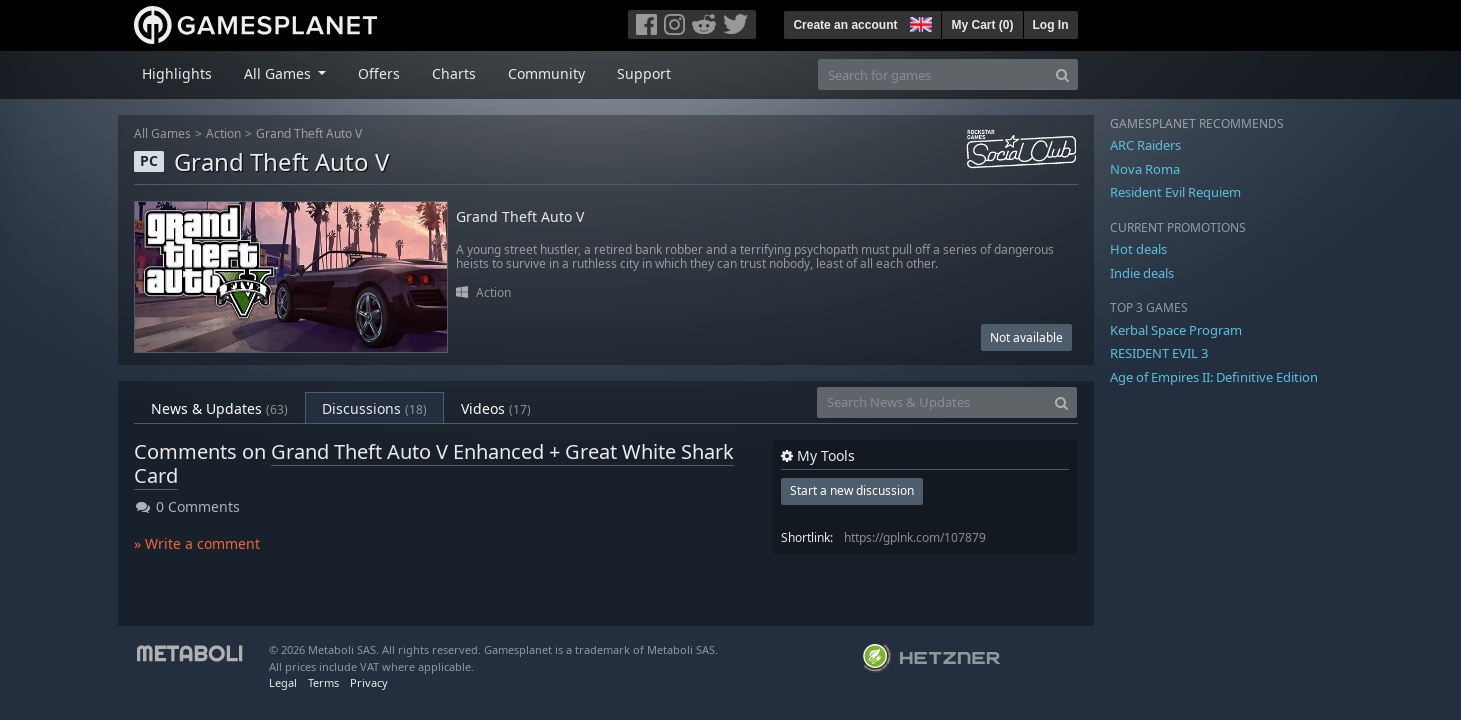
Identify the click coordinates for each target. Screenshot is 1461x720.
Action (223, 133)
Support (644, 73)
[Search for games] (933, 74)
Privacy (369, 682)
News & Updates (219, 408)
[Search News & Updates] (932, 402)
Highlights (177, 73)
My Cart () (982, 25)
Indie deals (1142, 273)
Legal (283, 682)
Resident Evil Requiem (1175, 192)
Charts (454, 73)
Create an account (845, 25)
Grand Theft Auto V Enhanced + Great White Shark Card (434, 463)
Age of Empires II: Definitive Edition (1214, 377)
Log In (1051, 25)
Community (546, 73)
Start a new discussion (852, 490)
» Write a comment (197, 543)
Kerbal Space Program (1176, 330)
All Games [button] (279, 73)
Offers (379, 73)
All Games (162, 133)
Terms (323, 682)
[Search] (1062, 74)
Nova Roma (1145, 169)
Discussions (374, 408)
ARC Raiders (1145, 145)
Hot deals (1138, 249)
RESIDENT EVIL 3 (1159, 353)
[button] (919, 22)
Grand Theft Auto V (309, 133)
